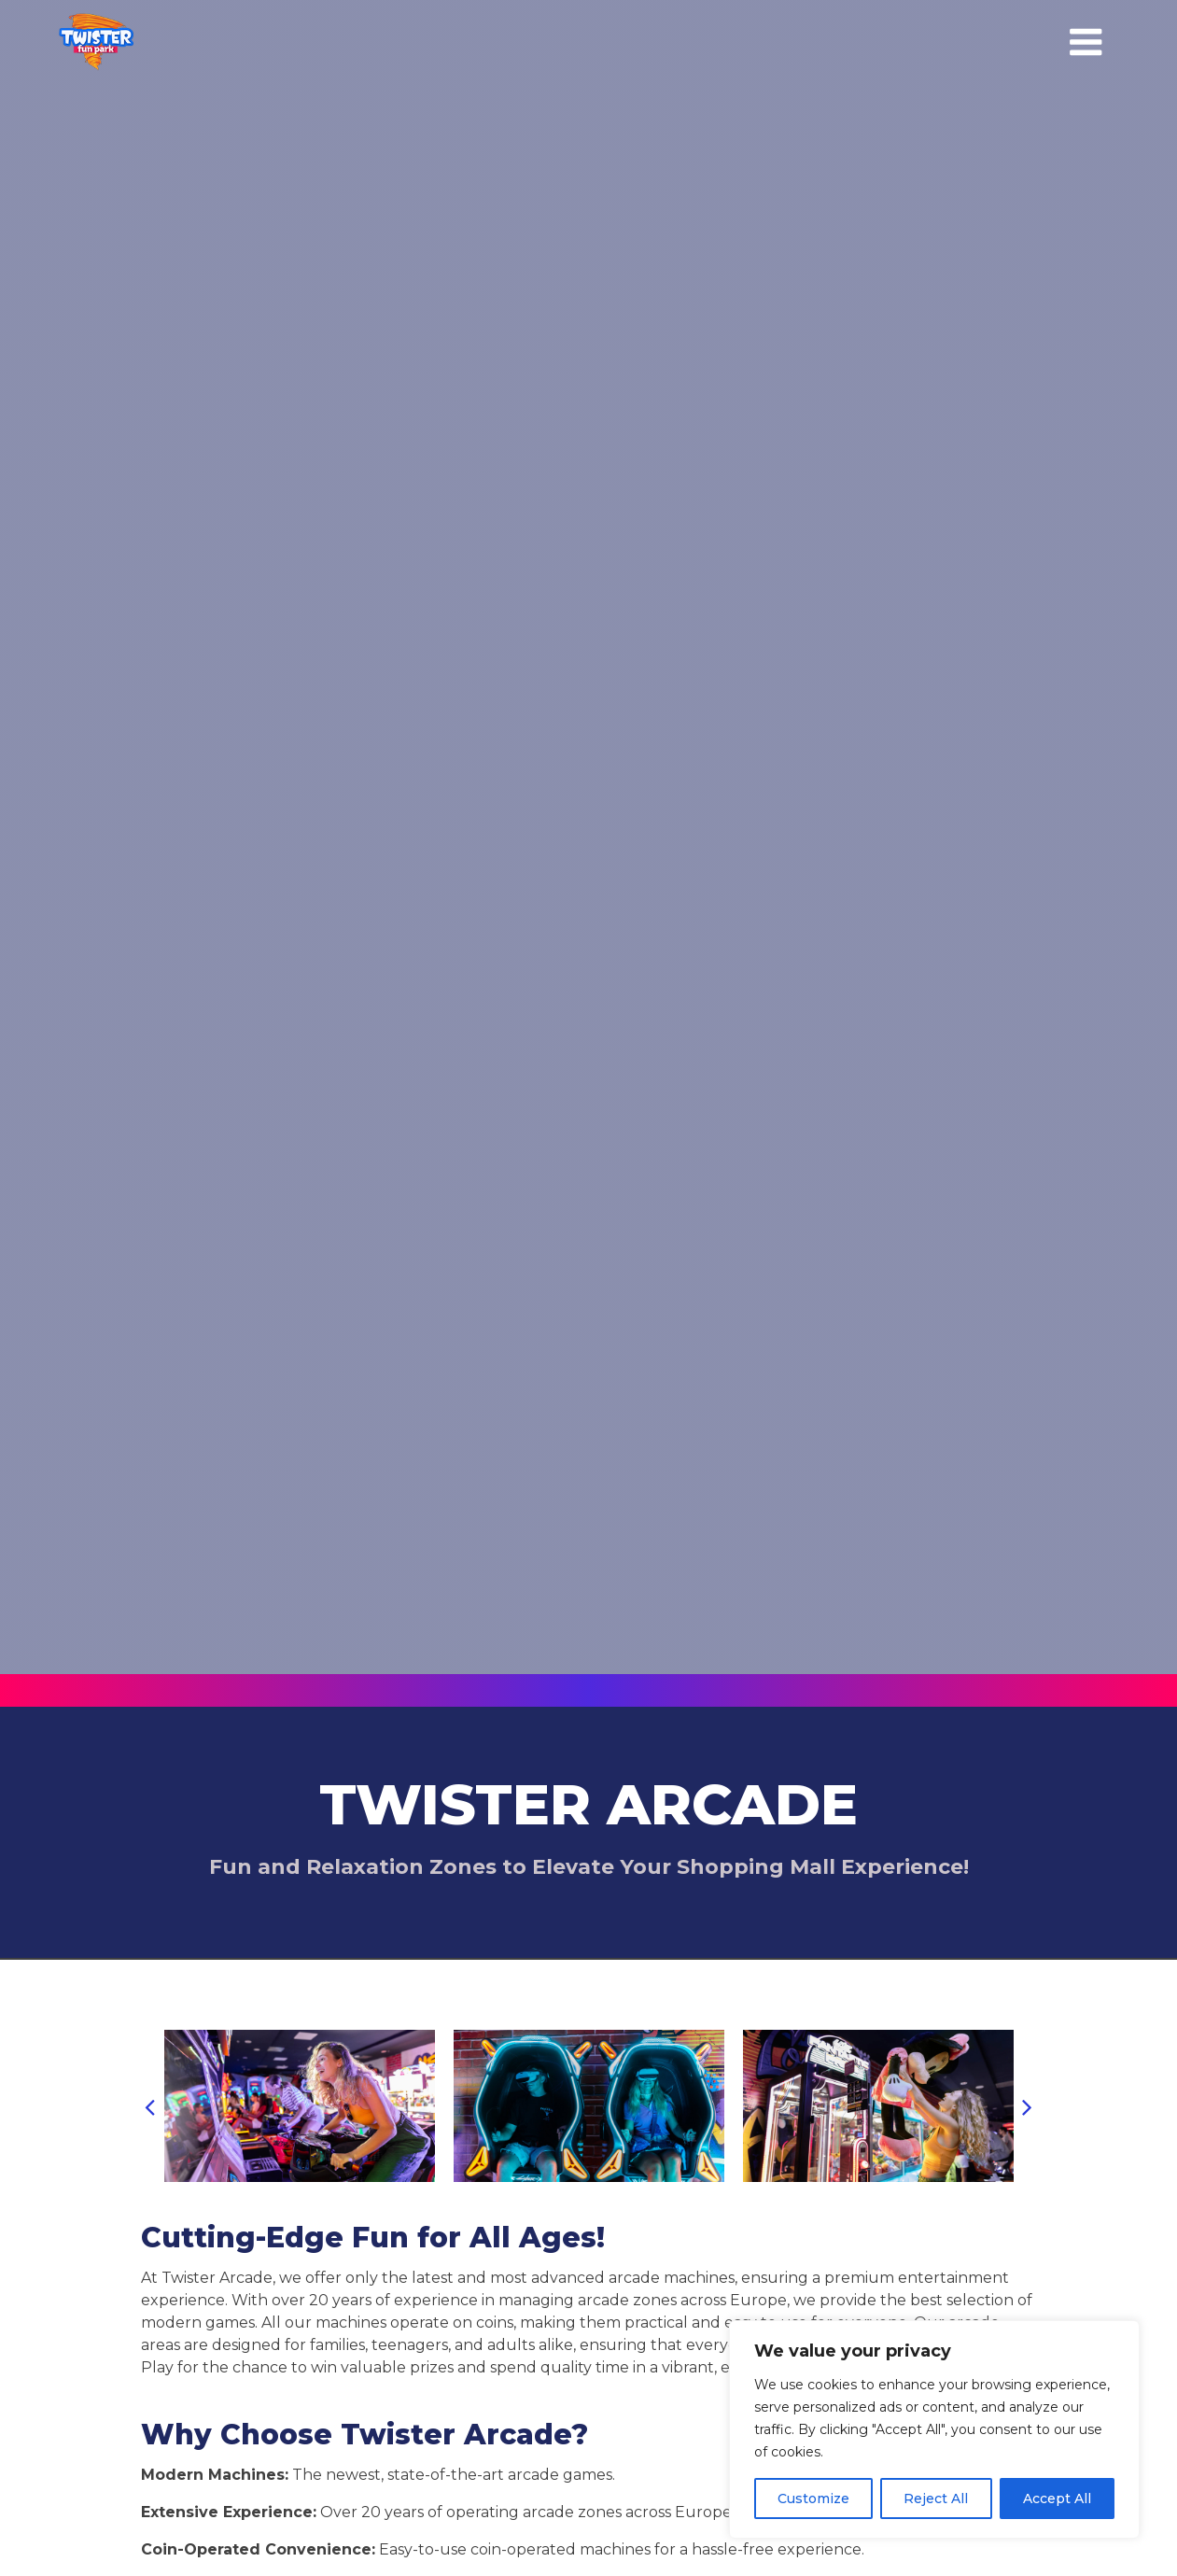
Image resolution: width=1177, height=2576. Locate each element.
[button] (150, 2106)
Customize (813, 2498)
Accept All (1057, 2498)
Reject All (936, 2498)
